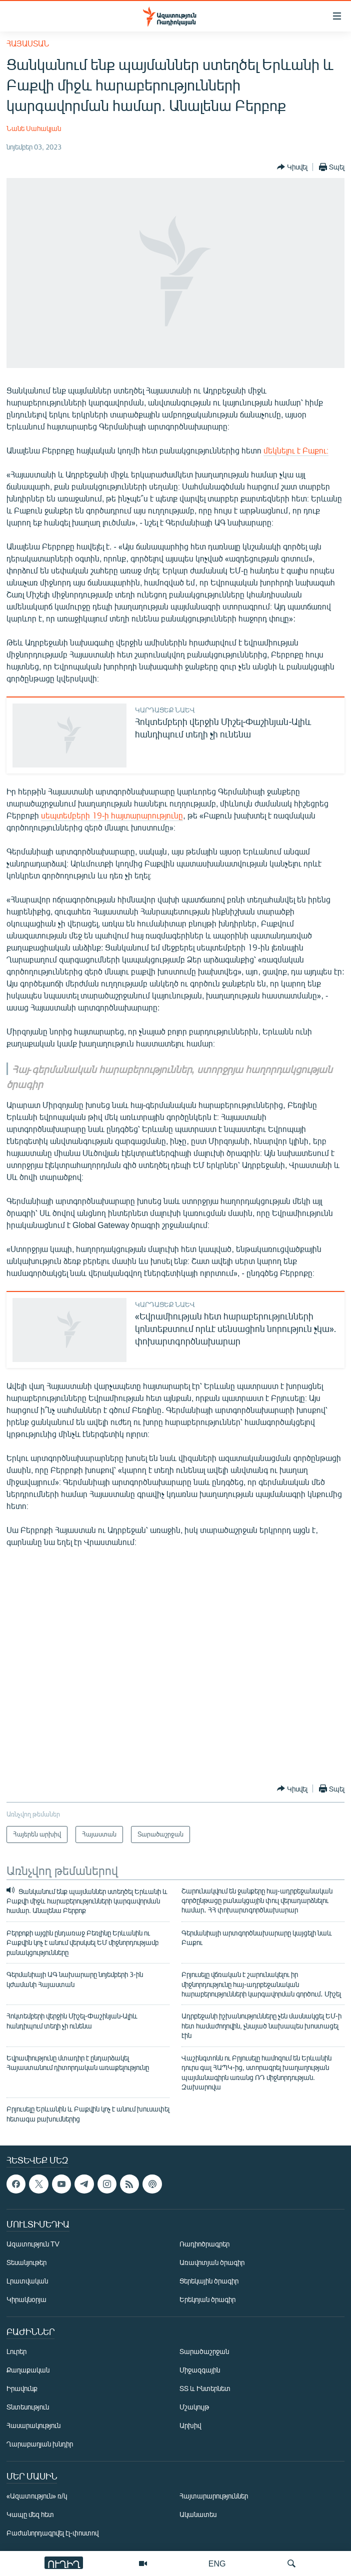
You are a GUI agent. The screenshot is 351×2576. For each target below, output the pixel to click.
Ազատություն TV (33, 2244)
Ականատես (198, 2514)
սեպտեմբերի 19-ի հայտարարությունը (112, 815)
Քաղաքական (28, 2370)
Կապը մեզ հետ (30, 2514)
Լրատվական (27, 2281)
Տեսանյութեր (26, 2262)
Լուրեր (16, 2352)
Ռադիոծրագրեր (205, 2244)
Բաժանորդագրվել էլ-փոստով (52, 2533)
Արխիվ (190, 2426)
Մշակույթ (194, 2407)
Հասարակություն (33, 2426)
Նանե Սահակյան (33, 128)
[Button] (292, 167)
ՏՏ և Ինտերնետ (205, 2388)
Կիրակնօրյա (26, 2300)
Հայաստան (27, 43)
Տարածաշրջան (204, 2352)
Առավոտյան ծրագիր (212, 2262)
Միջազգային (200, 2370)
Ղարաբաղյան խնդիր (39, 2444)
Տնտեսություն (27, 2407)
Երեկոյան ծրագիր (208, 2300)
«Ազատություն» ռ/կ (36, 2496)
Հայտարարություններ (214, 2496)
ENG (217, 2563)
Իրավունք (22, 2388)
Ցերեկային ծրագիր (209, 2281)
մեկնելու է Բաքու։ (296, 450)
